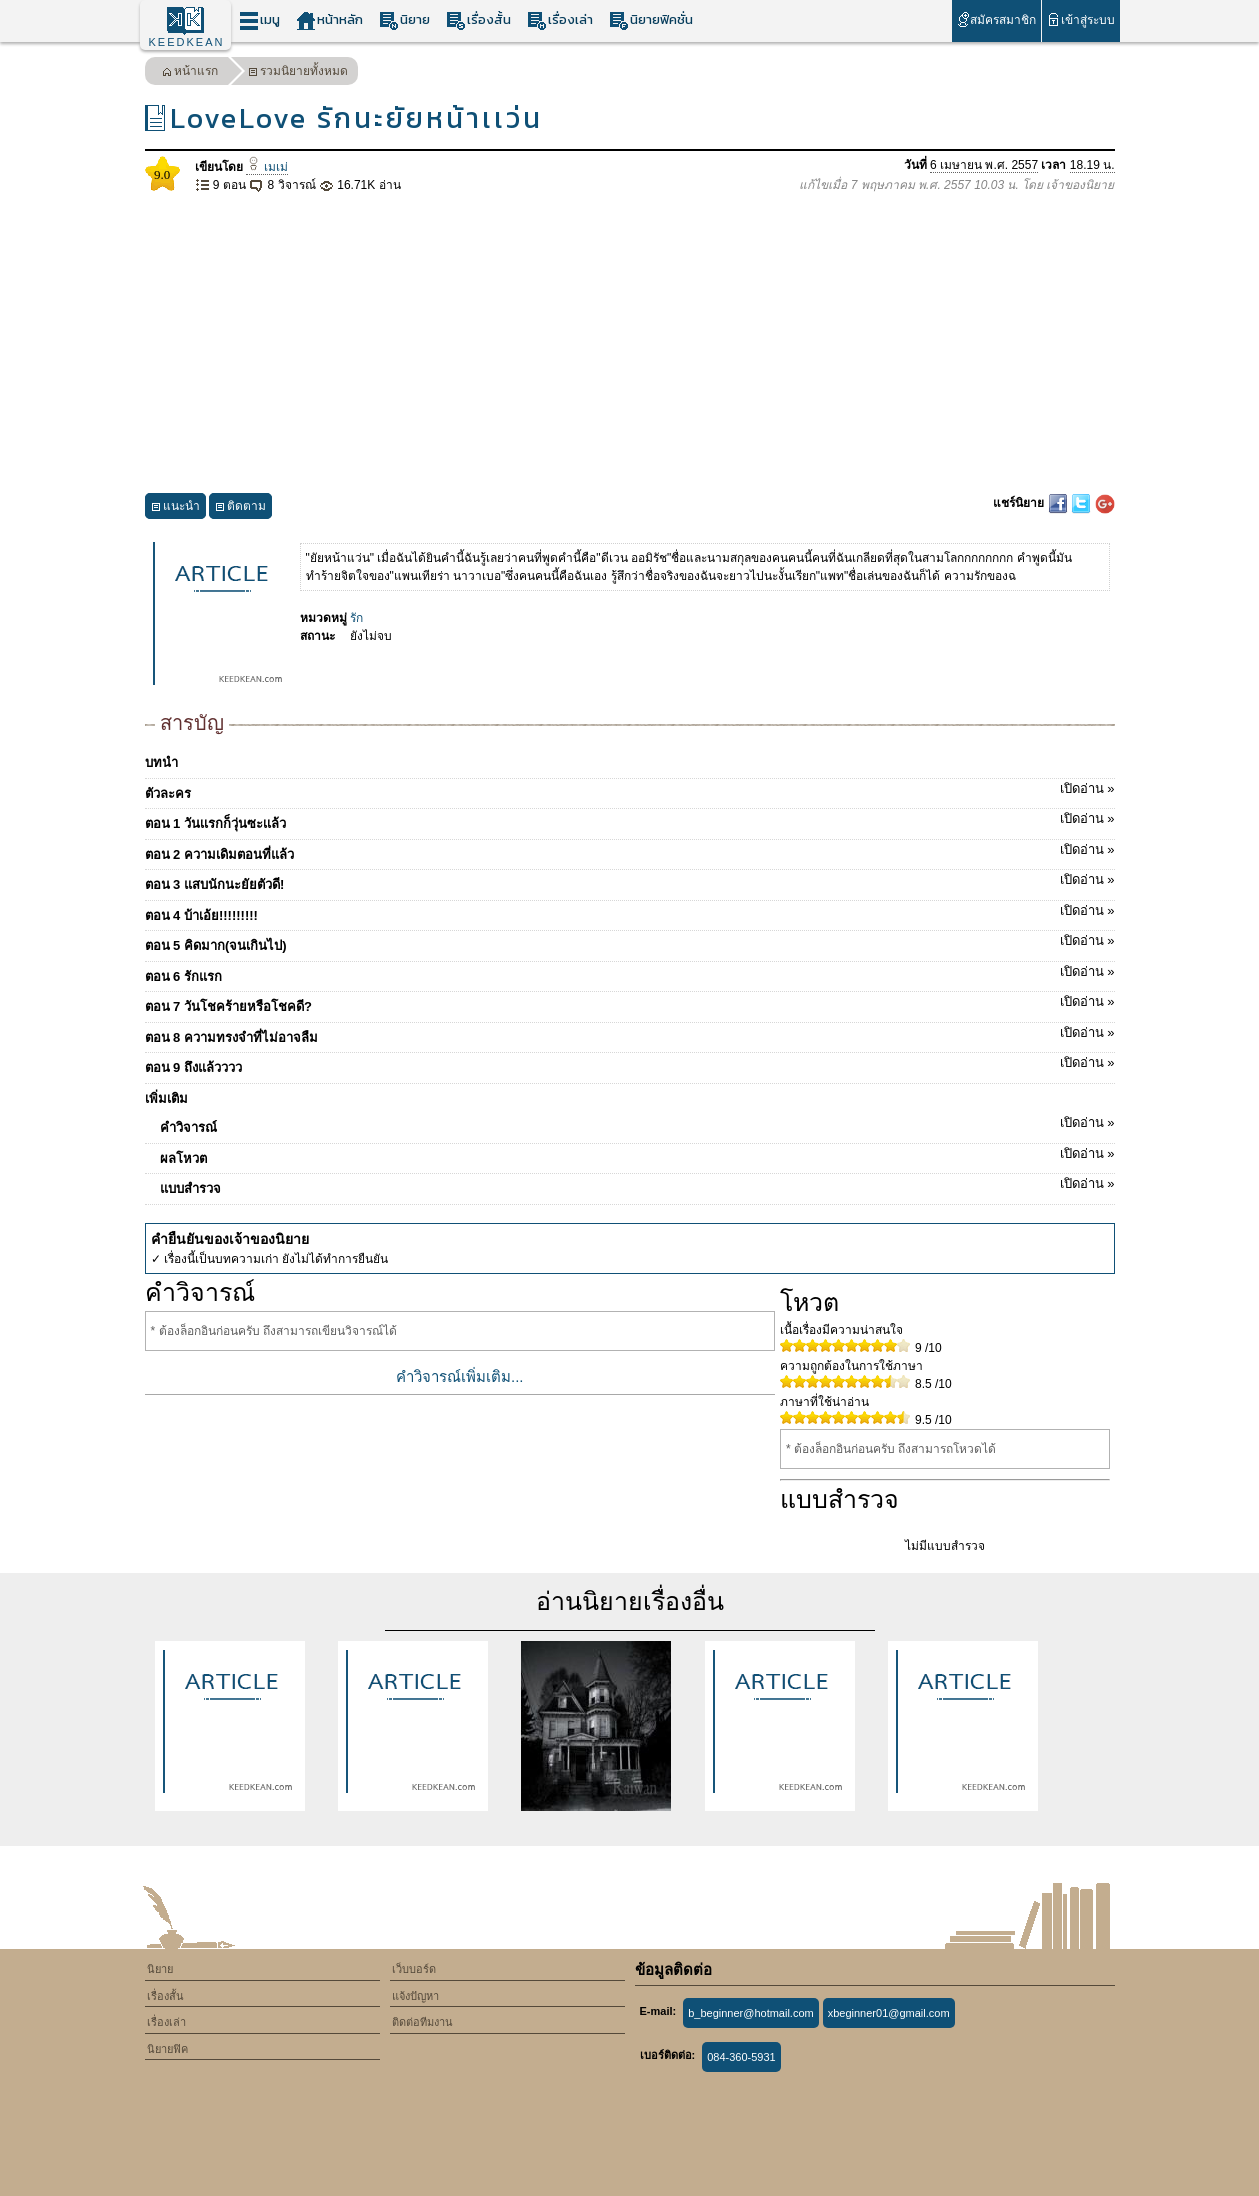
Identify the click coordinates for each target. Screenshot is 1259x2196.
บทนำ (161, 762)
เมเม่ (267, 167)
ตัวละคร (630, 790)
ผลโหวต (637, 1155)
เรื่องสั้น (478, 20)
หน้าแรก (190, 73)
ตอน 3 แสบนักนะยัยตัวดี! (630, 881)
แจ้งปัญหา (415, 1996)
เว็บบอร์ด (414, 1969)
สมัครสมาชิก (996, 19)
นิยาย (404, 20)
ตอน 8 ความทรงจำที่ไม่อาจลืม (630, 1034)
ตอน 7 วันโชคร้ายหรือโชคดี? (630, 1003)
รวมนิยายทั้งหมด (298, 73)
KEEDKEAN (187, 42)
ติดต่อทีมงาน (422, 2022)
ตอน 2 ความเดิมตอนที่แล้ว (630, 851)
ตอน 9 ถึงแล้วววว (630, 1064)
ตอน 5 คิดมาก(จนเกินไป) (630, 942)
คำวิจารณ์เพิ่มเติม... (460, 1376)
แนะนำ (175, 508)
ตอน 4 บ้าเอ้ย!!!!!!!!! (630, 912)
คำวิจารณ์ (637, 1124)
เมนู (259, 20)
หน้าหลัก (329, 20)
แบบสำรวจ (637, 1185)
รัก (356, 618)
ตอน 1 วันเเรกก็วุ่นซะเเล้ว (630, 820)
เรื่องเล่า (560, 20)
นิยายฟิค (167, 2049)
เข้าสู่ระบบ (1080, 19)
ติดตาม (240, 508)
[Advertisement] (630, 344)
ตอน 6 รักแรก (630, 973)
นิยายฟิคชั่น (651, 20)
